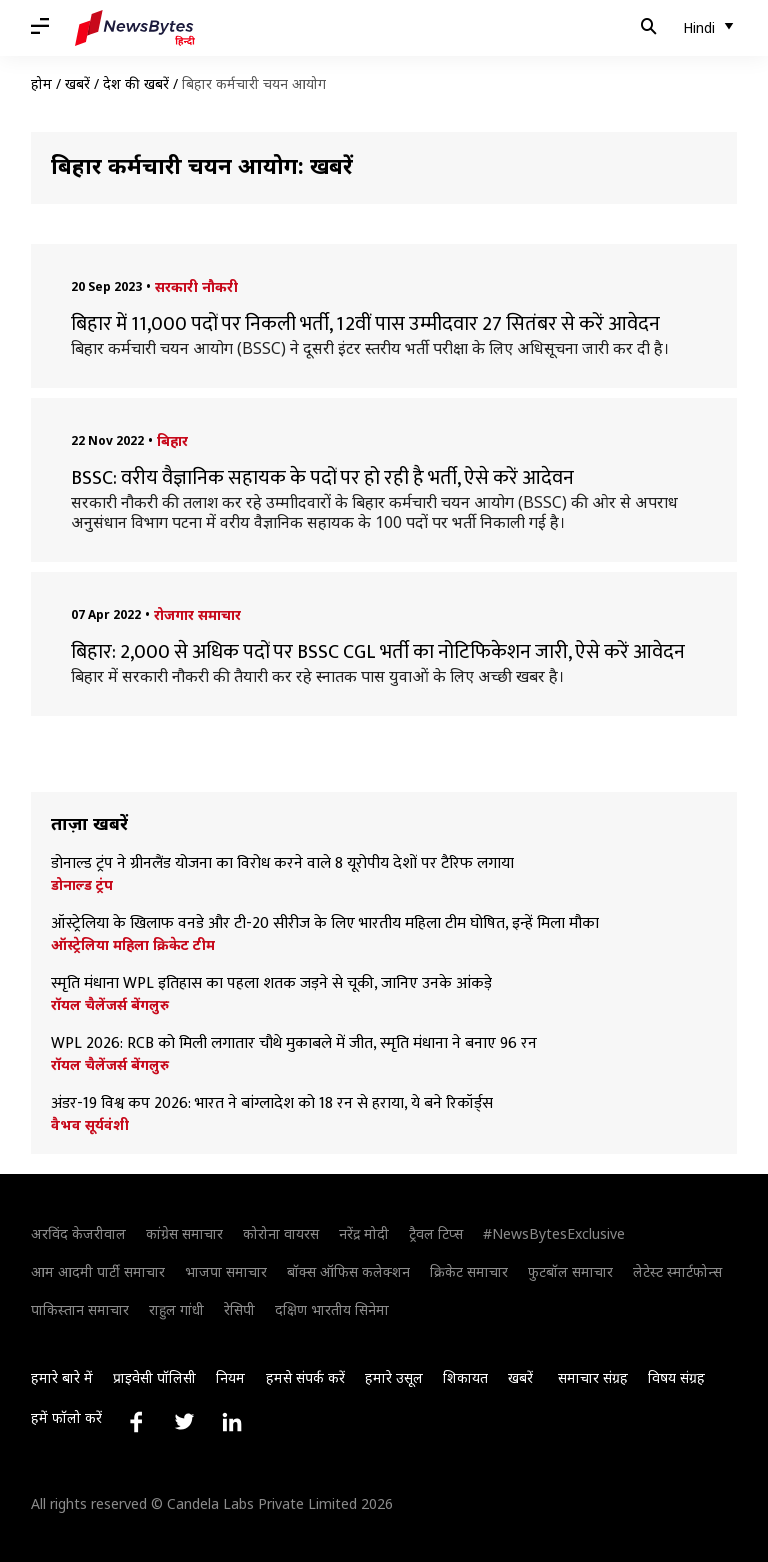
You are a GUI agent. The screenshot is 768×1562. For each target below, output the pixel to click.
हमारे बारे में (62, 1377)
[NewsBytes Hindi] (135, 28)
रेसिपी (239, 1309)
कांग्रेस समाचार (184, 1233)
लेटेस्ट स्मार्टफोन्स (677, 1271)
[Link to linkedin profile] (232, 1422)
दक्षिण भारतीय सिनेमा (332, 1309)
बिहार (172, 440)
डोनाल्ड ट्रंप (82, 885)
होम (41, 83)
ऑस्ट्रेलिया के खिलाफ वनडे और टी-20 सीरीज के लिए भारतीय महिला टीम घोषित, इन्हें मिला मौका (327, 924)
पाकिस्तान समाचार (80, 1309)
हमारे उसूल (394, 1377)
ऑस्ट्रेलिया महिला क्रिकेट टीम (133, 945)
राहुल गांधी (176, 1309)
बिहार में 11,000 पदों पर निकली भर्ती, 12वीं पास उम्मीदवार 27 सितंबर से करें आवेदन (365, 324)
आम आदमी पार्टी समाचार (98, 1271)
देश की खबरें (136, 83)
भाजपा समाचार (226, 1271)
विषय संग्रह (676, 1377)
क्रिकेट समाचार (469, 1271)
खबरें (77, 83)
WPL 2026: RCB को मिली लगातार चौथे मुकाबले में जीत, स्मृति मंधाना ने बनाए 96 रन (294, 1044)
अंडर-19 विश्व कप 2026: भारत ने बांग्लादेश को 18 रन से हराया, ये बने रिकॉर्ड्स (274, 1104)
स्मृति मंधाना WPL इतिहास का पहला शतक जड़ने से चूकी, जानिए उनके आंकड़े (271, 984)
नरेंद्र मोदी (364, 1233)
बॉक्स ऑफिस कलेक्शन (348, 1271)
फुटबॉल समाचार (570, 1271)
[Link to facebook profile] (136, 1422)
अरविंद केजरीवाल (78, 1233)
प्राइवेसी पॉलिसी (154, 1377)
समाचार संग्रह (593, 1377)
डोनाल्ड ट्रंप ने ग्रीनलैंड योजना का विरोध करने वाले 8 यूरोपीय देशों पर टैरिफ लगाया (282, 864)
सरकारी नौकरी (196, 286)
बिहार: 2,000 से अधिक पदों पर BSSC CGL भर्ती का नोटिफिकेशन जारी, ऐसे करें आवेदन (378, 652)
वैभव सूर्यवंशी (90, 1125)
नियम (230, 1377)
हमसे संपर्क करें (305, 1377)
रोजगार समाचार (197, 614)
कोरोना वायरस (281, 1233)
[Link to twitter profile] (184, 1422)
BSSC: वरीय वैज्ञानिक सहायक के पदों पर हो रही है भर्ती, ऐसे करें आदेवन (322, 478)
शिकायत (465, 1377)
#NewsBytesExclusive (554, 1233)
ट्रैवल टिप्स (436, 1233)
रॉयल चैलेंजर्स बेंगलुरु (110, 1005)
